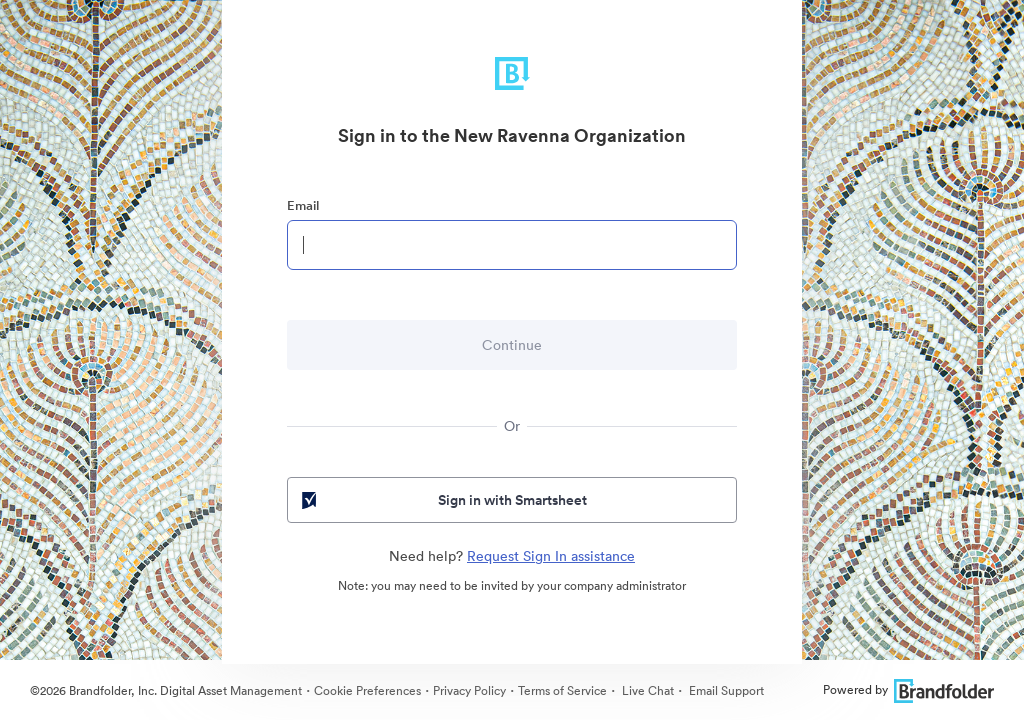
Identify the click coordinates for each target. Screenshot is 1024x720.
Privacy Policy (469, 690)
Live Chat (646, 690)
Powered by (908, 689)
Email (303, 205)
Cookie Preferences (367, 690)
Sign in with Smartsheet (442, 500)
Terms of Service (562, 690)
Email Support (725, 690)
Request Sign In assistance (551, 556)
